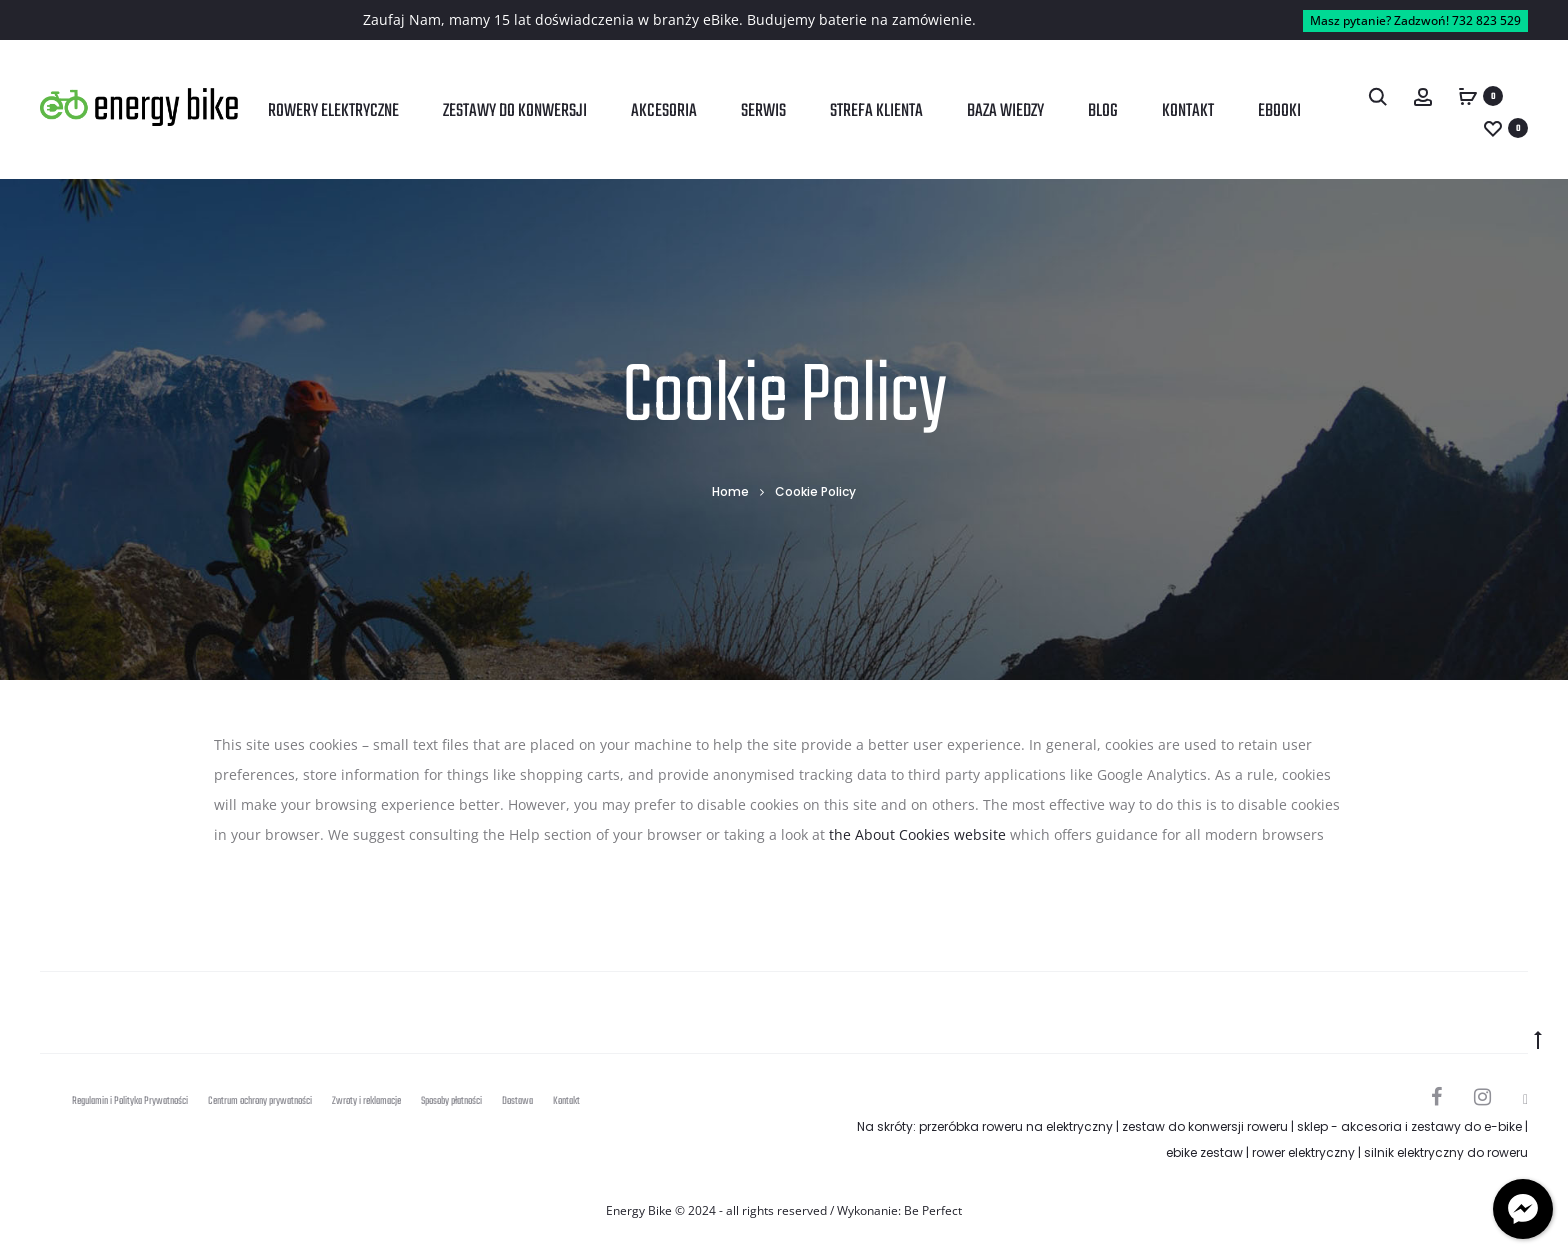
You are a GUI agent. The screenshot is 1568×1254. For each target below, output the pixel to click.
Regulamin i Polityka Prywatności (130, 1101)
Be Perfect (933, 1210)
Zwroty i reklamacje (366, 1101)
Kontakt (1188, 111)
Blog (1103, 111)
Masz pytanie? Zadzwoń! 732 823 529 (1415, 20)
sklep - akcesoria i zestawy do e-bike (1409, 1126)
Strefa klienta (876, 111)
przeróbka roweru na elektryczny (1016, 1126)
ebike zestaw (1204, 1152)
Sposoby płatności (451, 1101)
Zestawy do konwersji (515, 111)
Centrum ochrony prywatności (260, 1101)
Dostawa (517, 1101)
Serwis (763, 111)
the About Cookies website (917, 834)
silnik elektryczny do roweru (1446, 1152)
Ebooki (1279, 111)
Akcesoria (664, 111)
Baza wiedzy (1005, 111)
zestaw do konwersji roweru (1205, 1126)
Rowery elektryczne (333, 111)
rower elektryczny (1303, 1152)
